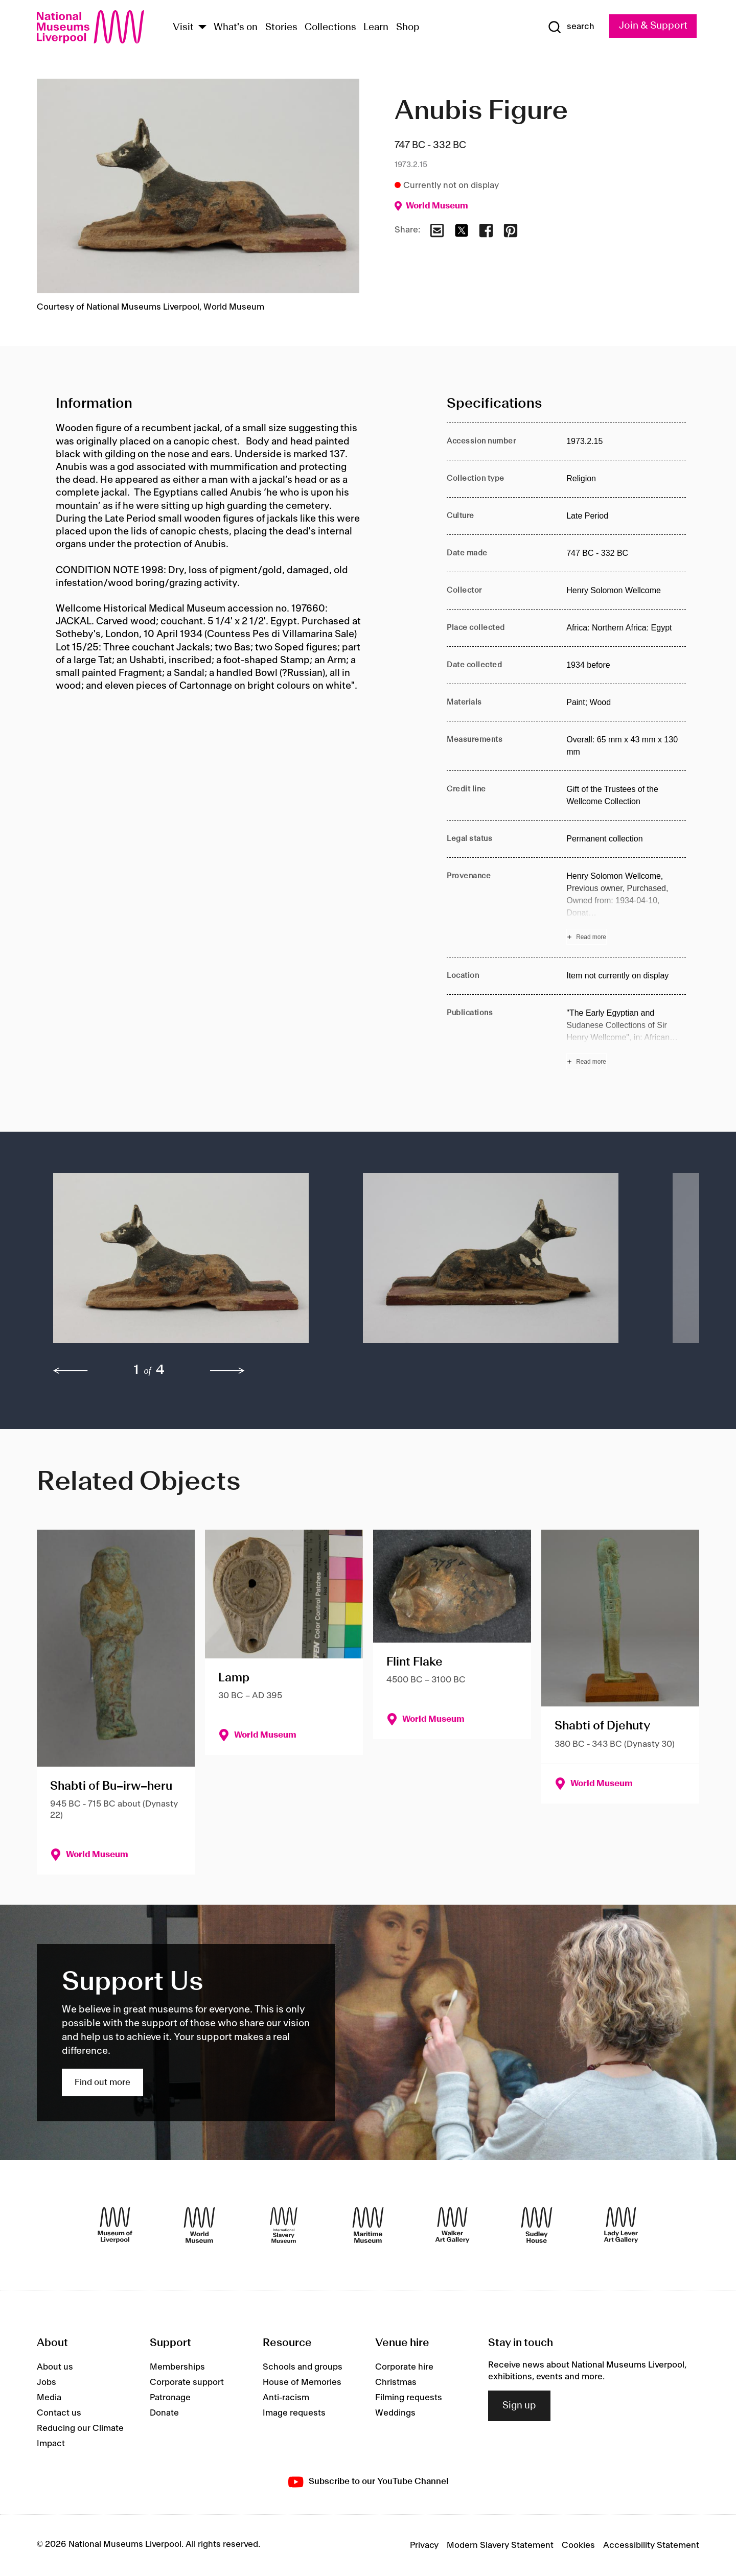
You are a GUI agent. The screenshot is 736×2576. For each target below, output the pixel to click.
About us (55, 2367)
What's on (236, 27)
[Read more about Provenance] (626, 907)
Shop (408, 27)
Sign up (519, 2406)
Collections (330, 27)
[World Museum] (199, 2225)
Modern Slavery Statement (500, 2545)
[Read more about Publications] (626, 1038)
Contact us (59, 2413)
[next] (227, 1370)
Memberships (177, 2367)
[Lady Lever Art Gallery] (621, 2225)
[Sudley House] (537, 2225)
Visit (183, 27)
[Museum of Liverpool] (115, 2225)
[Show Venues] (202, 27)
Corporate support (187, 2382)
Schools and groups (302, 2367)
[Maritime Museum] (368, 2225)
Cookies (578, 2545)
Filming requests (408, 2397)
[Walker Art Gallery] (452, 2225)
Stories (281, 27)
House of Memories (302, 2382)
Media (49, 2397)
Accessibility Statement (651, 2545)
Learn (375, 27)
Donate (164, 2413)
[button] (187, 1263)
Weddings (395, 2413)
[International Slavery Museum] (284, 2225)
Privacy (424, 2545)
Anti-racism (286, 2397)
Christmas (396, 2382)
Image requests (294, 2413)
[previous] (70, 1370)
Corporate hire (404, 2367)
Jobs (46, 2382)
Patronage (170, 2397)
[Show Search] (563, 27)
